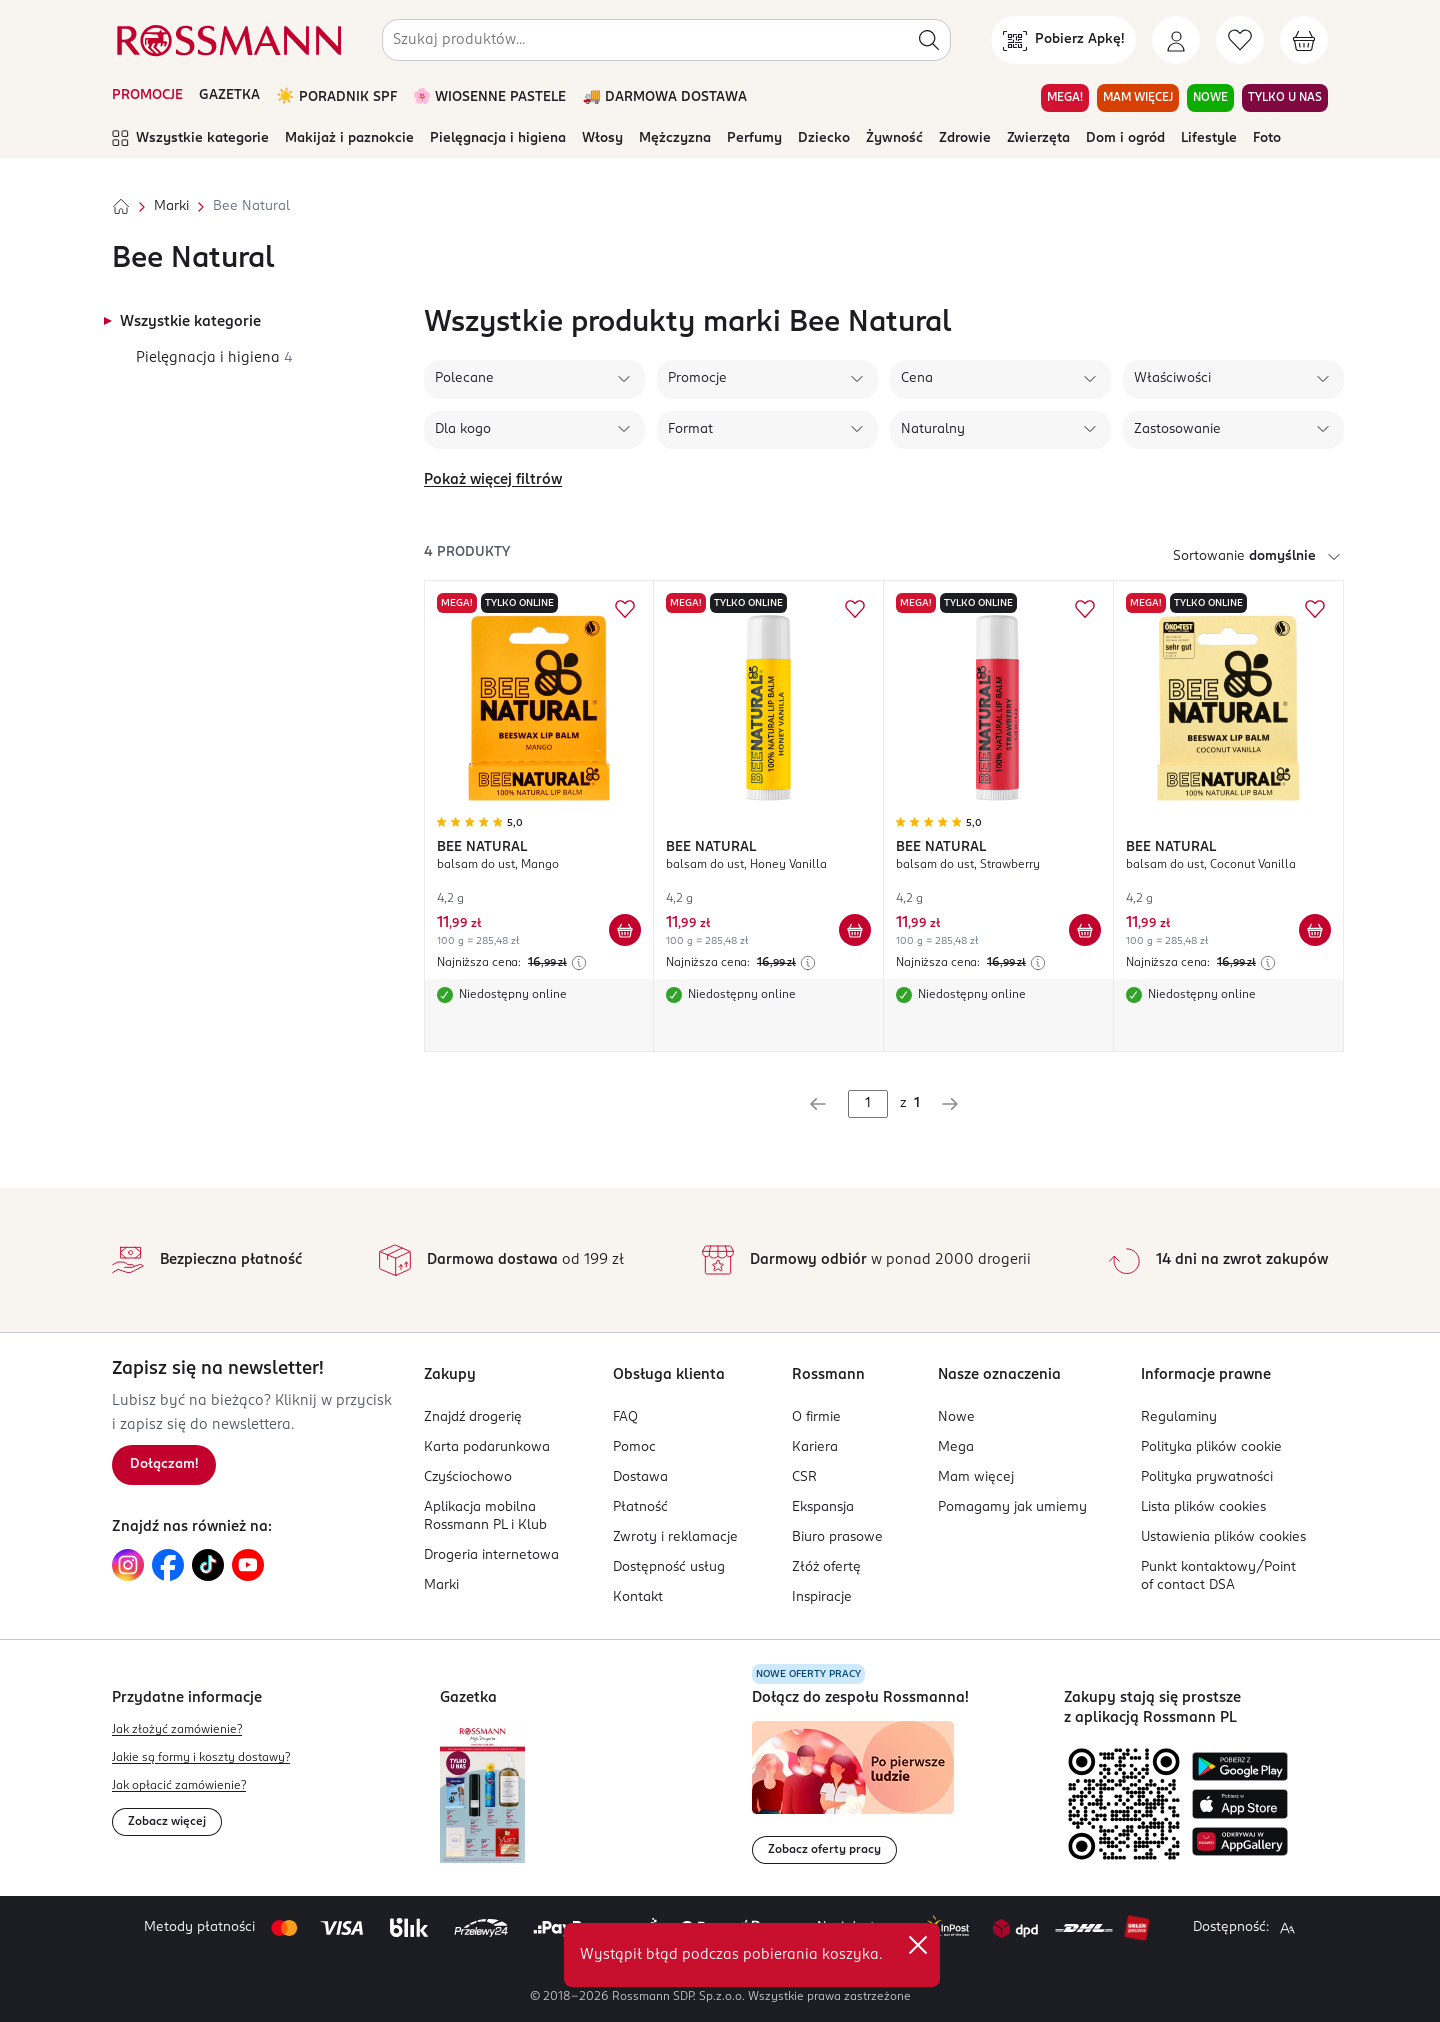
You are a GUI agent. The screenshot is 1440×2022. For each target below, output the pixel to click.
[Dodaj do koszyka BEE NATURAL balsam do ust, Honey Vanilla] (855, 930)
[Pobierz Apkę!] (1063, 40)
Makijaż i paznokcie (349, 138)
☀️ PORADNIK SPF (336, 97)
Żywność (894, 138)
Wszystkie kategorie (190, 139)
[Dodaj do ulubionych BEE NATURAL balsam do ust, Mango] (625, 609)
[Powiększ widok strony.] (1287, 1928)
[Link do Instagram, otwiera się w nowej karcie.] (128, 1565)
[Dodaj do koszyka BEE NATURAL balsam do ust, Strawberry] (1085, 930)
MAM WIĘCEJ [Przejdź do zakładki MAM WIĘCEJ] (1138, 98)
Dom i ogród (1125, 138)
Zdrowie (965, 138)
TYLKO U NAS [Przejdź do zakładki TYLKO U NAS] (1285, 98)
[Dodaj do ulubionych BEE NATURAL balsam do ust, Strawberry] (1085, 609)
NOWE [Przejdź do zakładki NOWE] (1210, 98)
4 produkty (467, 552)
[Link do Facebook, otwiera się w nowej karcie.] (168, 1565)
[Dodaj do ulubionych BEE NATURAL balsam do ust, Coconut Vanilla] (1315, 609)
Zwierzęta (1038, 138)
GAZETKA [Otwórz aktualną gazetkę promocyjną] (229, 95)
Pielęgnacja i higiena (498, 138)
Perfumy (754, 138)
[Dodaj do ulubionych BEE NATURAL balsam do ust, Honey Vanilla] (855, 609)
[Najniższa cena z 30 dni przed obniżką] (579, 963)
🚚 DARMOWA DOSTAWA (664, 97)
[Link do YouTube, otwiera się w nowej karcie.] (248, 1565)
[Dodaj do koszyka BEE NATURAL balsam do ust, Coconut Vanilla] (1315, 930)
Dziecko (824, 138)
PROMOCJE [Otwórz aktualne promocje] (147, 95)
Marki (171, 206)
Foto (1267, 138)
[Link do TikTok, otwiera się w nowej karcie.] (208, 1565)
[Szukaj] (929, 40)
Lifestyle (1209, 138)
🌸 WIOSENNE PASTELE (490, 97)
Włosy (602, 138)
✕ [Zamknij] (918, 1945)
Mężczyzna (675, 138)
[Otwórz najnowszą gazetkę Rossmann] (482, 1793)
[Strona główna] (121, 207)
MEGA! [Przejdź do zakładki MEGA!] (1065, 98)
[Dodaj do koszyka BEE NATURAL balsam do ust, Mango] (625, 930)
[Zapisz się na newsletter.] (164, 1465)
